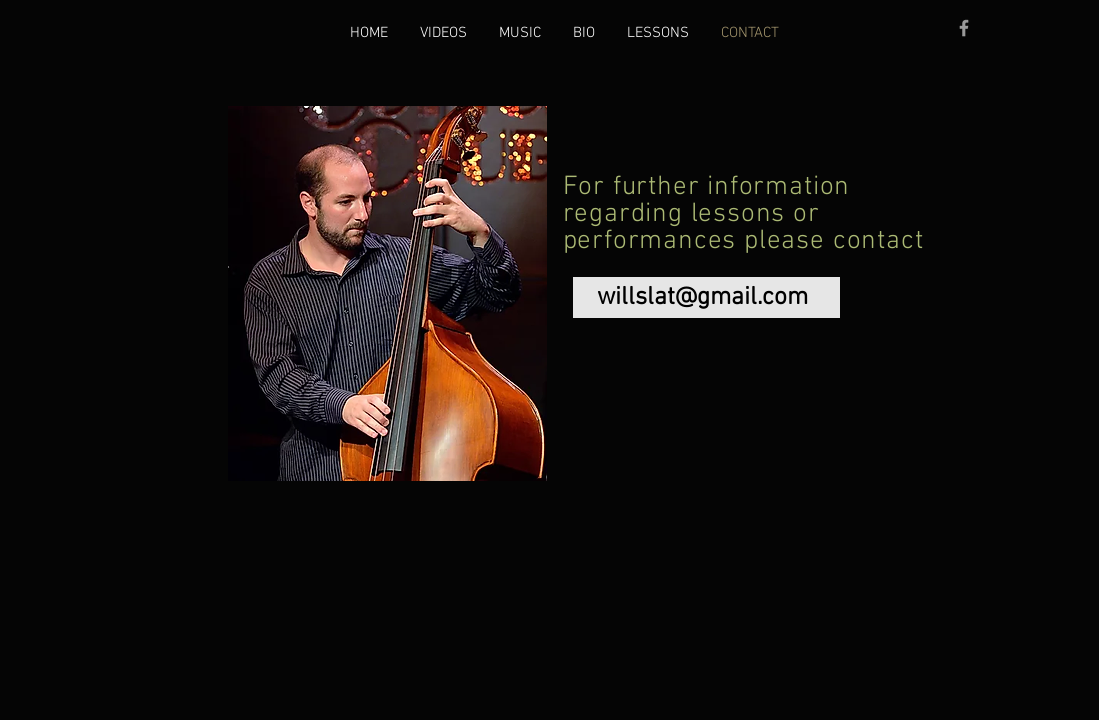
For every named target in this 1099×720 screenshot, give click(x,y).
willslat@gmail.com (702, 298)
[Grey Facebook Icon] (964, 28)
